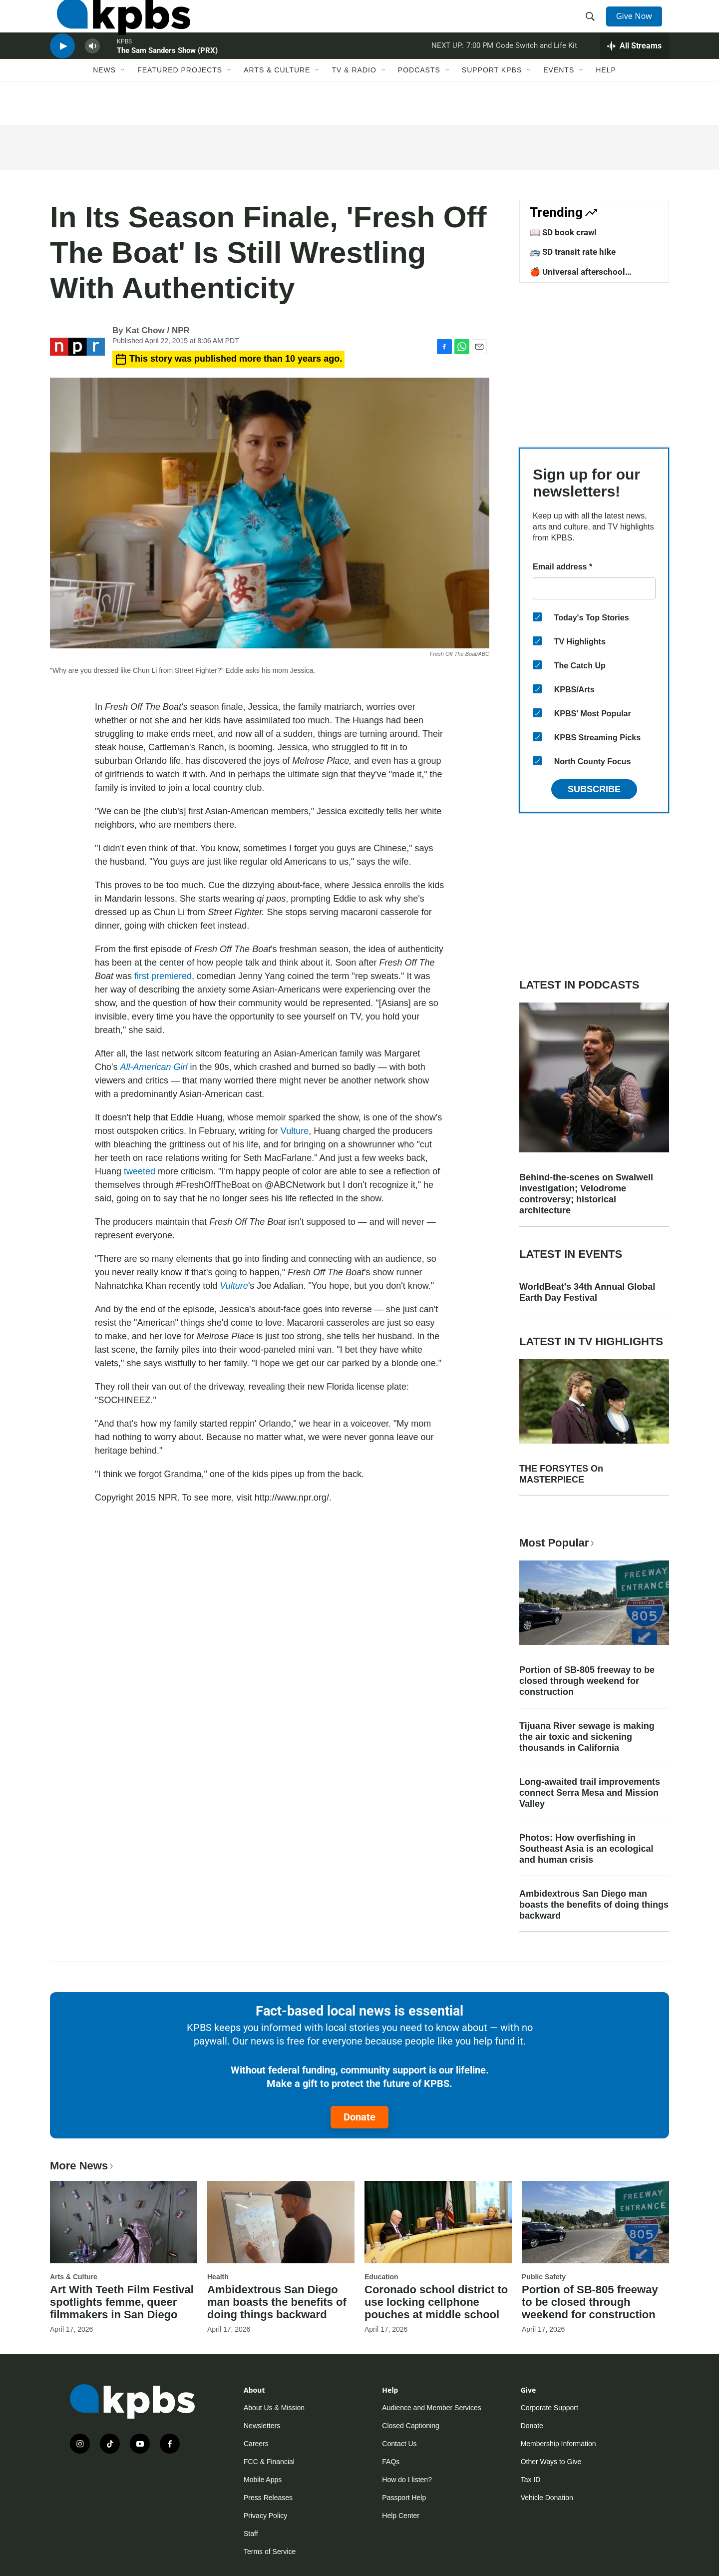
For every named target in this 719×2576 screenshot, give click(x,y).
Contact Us (399, 2444)
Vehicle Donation (547, 2498)
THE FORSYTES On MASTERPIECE (561, 1474)
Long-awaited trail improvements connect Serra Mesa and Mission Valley (589, 1793)
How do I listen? (407, 2480)
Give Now (639, 26)
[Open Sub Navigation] (123, 103)
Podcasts (419, 103)
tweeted (139, 1171)
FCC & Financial (269, 2462)
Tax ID (531, 2480)
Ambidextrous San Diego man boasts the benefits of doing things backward (594, 1905)
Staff (251, 2534)
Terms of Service (270, 2552)
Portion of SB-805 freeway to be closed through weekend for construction (587, 1681)
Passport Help (404, 2498)
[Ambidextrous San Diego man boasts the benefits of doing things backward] (281, 2222)
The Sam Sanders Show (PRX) (167, 76)
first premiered (163, 976)
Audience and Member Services (431, 2408)
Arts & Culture (277, 103)
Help (606, 103)
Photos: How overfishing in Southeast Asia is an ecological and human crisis (586, 1849)
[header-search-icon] (593, 26)
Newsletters (262, 2426)
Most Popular (557, 1543)
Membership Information (558, 2444)
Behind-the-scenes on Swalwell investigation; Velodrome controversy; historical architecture (586, 1193)
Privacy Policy (265, 2516)
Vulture (295, 1131)
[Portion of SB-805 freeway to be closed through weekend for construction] (595, 2222)
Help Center (400, 2516)
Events (558, 103)
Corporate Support (549, 2408)
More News (82, 2165)
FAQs (390, 2462)
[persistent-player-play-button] (62, 72)
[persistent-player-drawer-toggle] (634, 72)
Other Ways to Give (551, 2462)
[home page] (116, 26)
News (104, 103)
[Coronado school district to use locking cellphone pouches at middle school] (438, 2222)
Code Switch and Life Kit (536, 71)
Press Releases (268, 2498)
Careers (256, 2444)
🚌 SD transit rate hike (573, 252)
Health (218, 2277)
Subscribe (594, 789)
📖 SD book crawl (563, 232)
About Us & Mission (274, 2408)
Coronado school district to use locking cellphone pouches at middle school (436, 2302)
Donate (359, 2117)
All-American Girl (153, 1067)
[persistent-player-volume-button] (92, 72)
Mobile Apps (263, 2480)
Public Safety (544, 2277)
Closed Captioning (410, 2426)
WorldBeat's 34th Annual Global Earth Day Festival (587, 1292)
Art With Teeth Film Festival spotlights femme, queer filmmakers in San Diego (122, 2302)
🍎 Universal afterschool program (577, 277)
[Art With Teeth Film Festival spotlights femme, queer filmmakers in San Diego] (123, 2222)
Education (381, 2277)
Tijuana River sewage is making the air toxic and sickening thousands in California (587, 1737)
